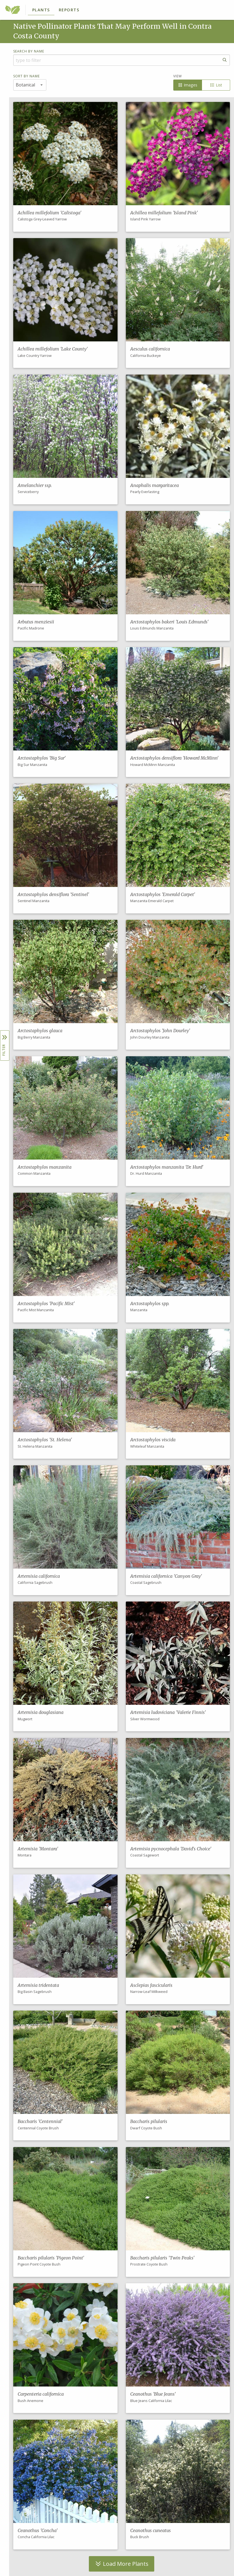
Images (187, 85)
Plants (41, 9)
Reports (69, 9)
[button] (65, 167)
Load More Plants (121, 2563)
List (216, 85)
